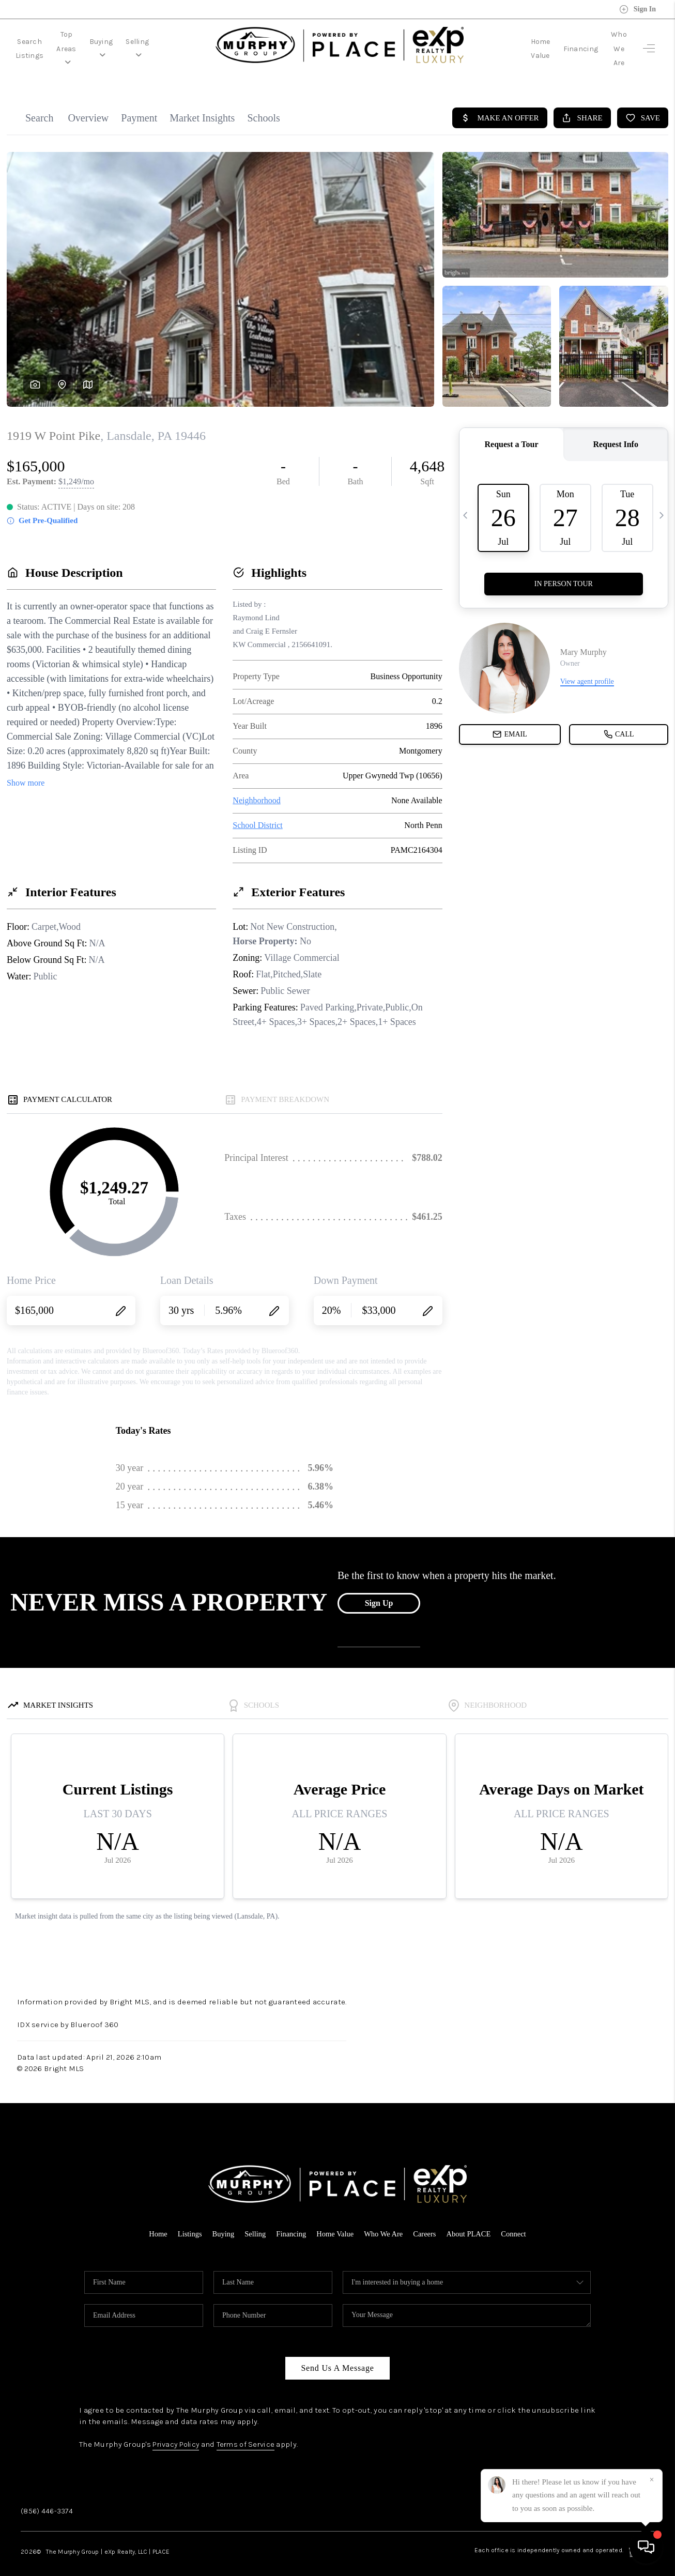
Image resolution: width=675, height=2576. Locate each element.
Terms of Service (251, 2430)
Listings (186, 2220)
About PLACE (472, 2220)
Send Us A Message (337, 2354)
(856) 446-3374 (47, 2497)
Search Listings (43, 42)
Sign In (637, 9)
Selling (200, 42)
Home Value (505, 42)
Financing (555, 42)
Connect (518, 2220)
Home (153, 2220)
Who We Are (606, 42)
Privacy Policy (177, 2430)
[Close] (652, 2480)
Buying (155, 42)
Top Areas (104, 42)
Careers (427, 2220)
